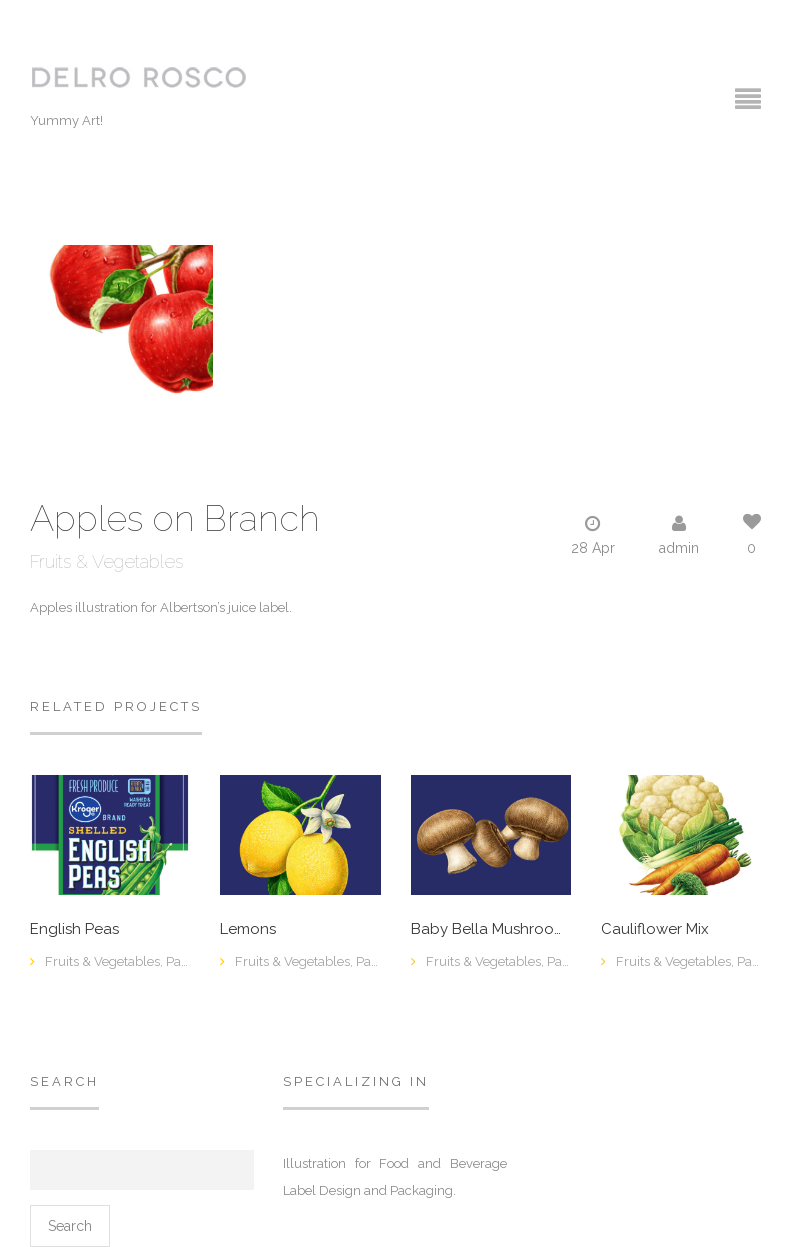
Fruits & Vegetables (106, 561)
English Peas (74, 929)
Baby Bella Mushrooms (491, 929)
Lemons (248, 929)
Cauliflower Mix (655, 929)
